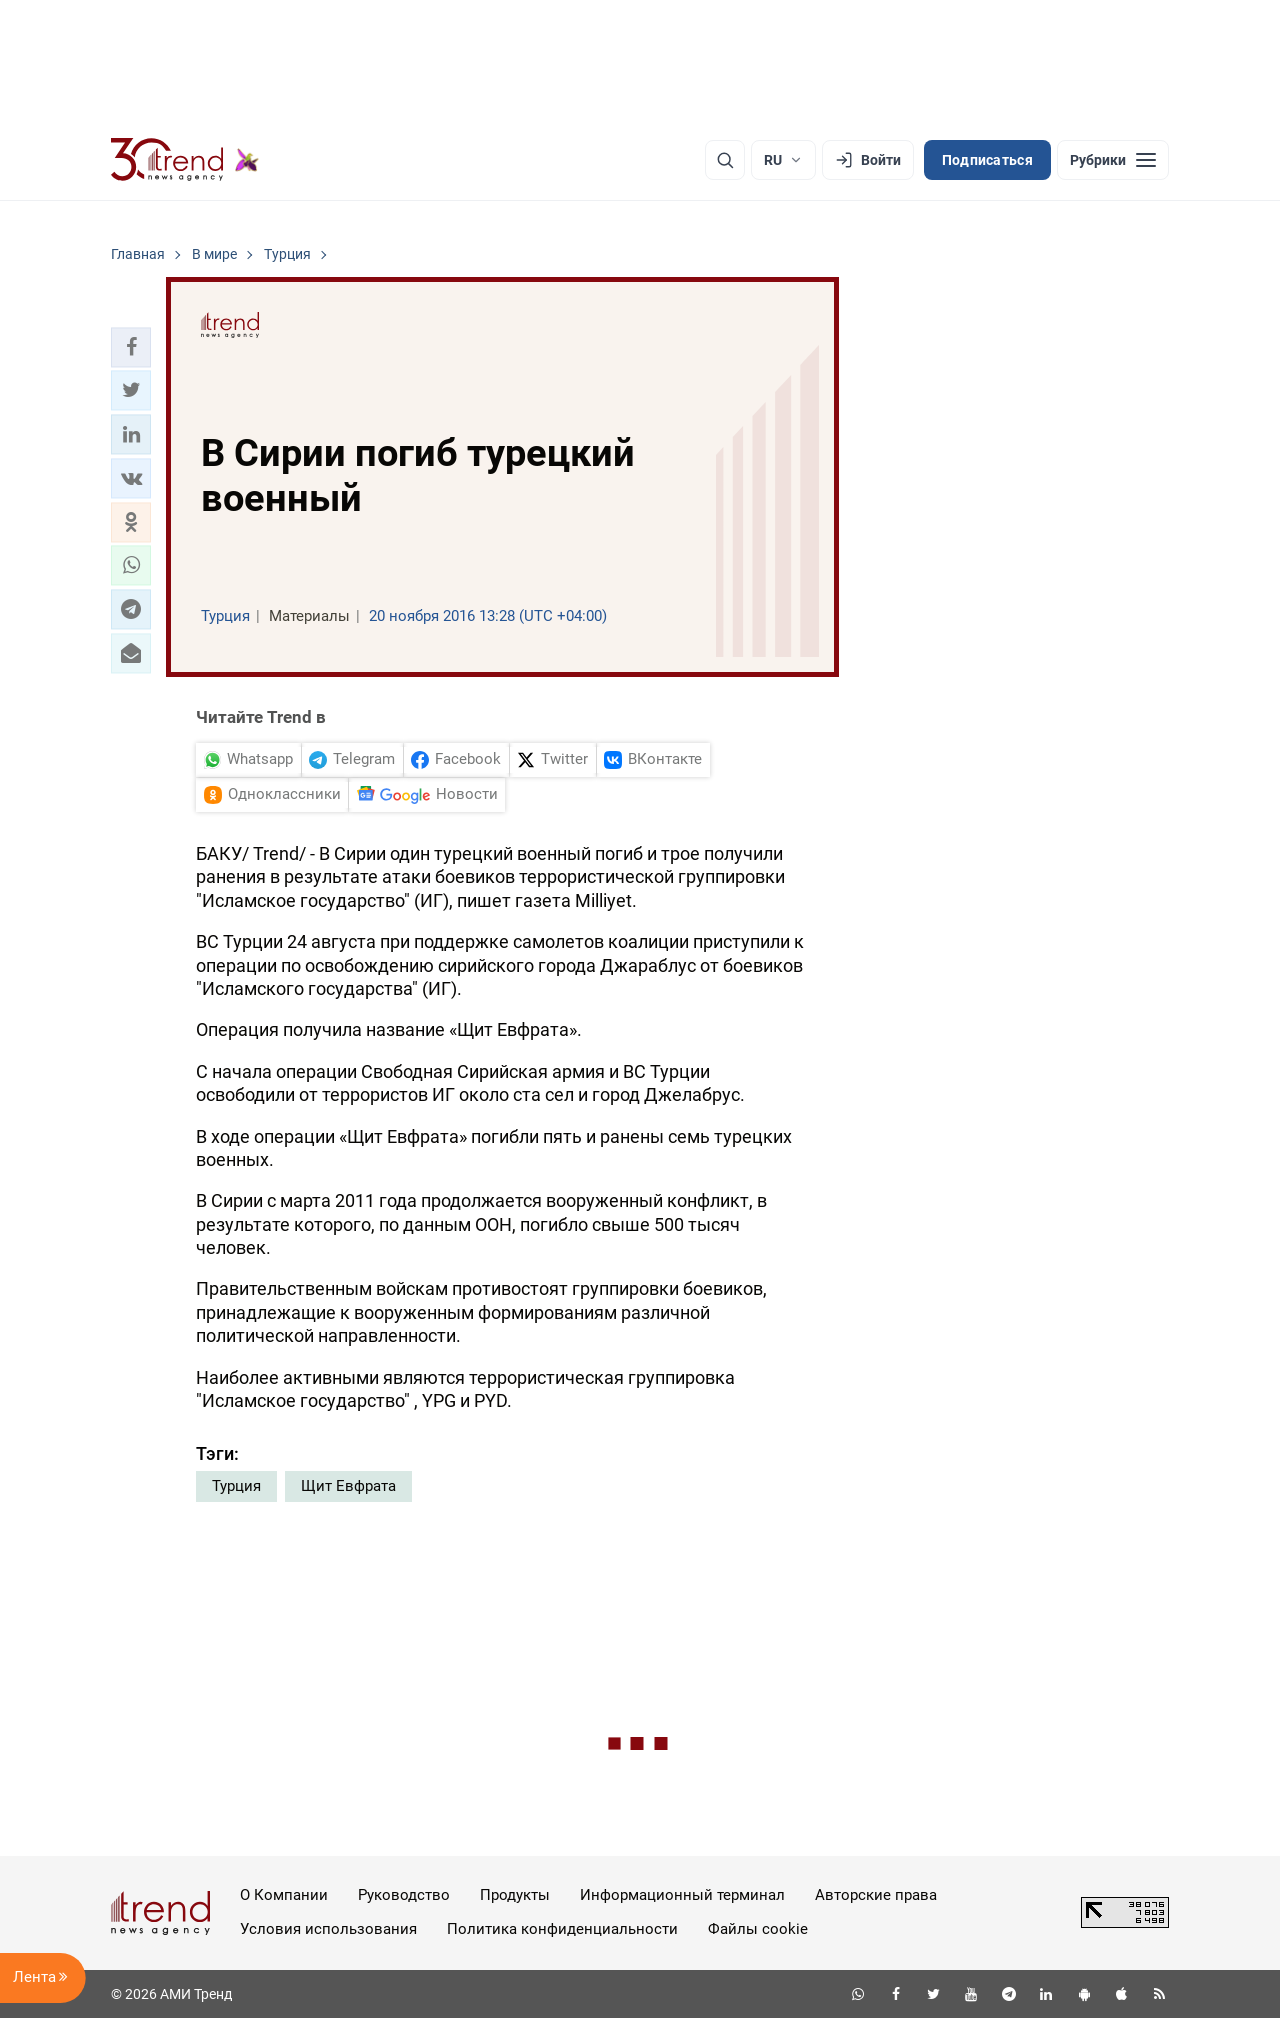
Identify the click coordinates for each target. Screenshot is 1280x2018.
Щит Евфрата (348, 1486)
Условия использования (328, 1929)
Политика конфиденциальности (562, 1929)
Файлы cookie (758, 1929)
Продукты (515, 1895)
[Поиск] (725, 160)
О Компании (284, 1895)
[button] (131, 347)
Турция (236, 1486)
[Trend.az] (185, 160)
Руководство (404, 1895)
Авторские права (876, 1895)
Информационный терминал (682, 1895)
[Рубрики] (1113, 160)
